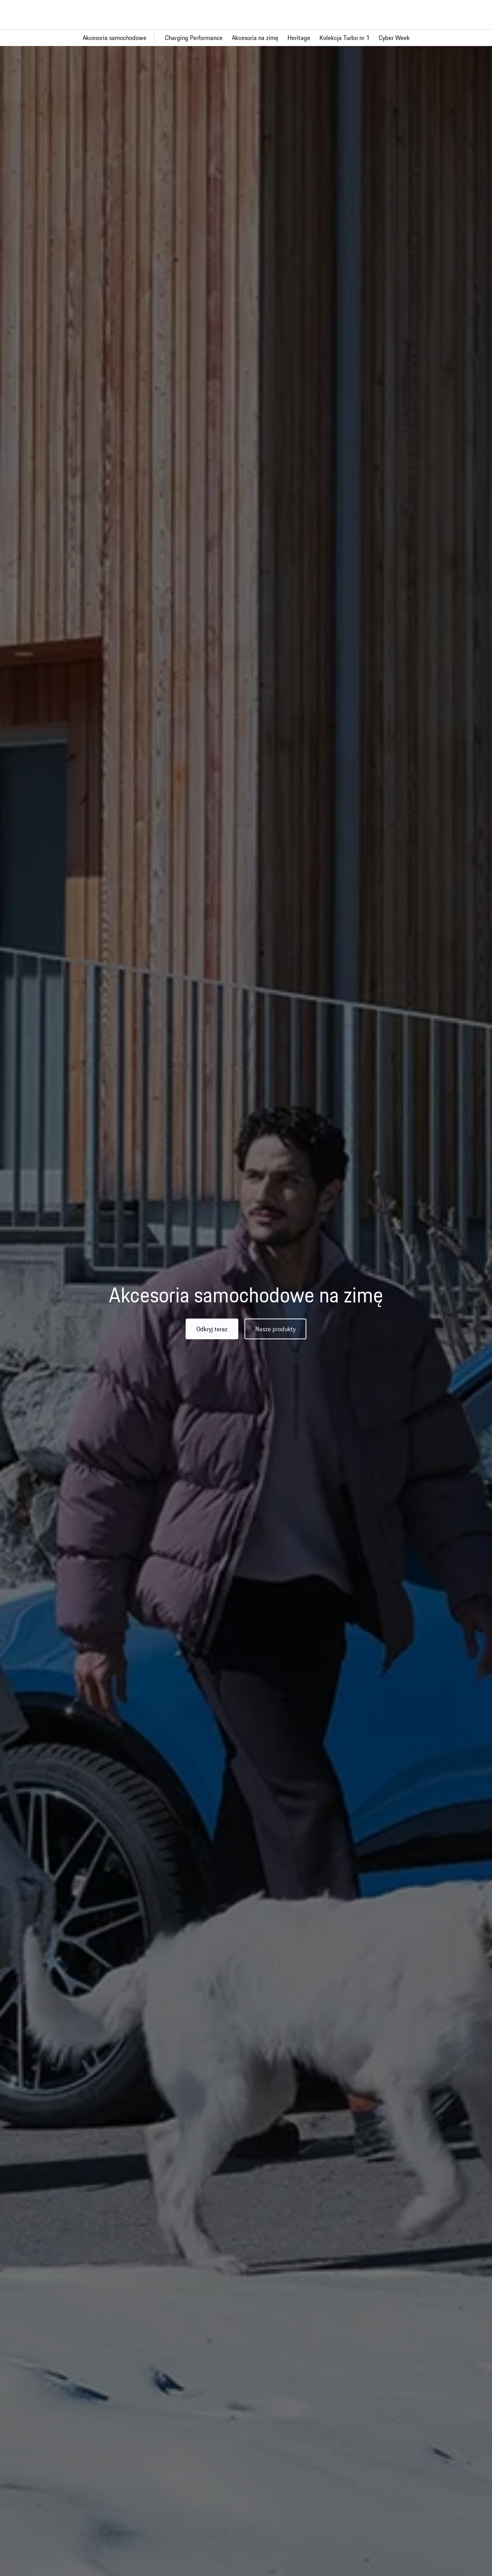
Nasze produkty (275, 1329)
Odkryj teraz (212, 1329)
